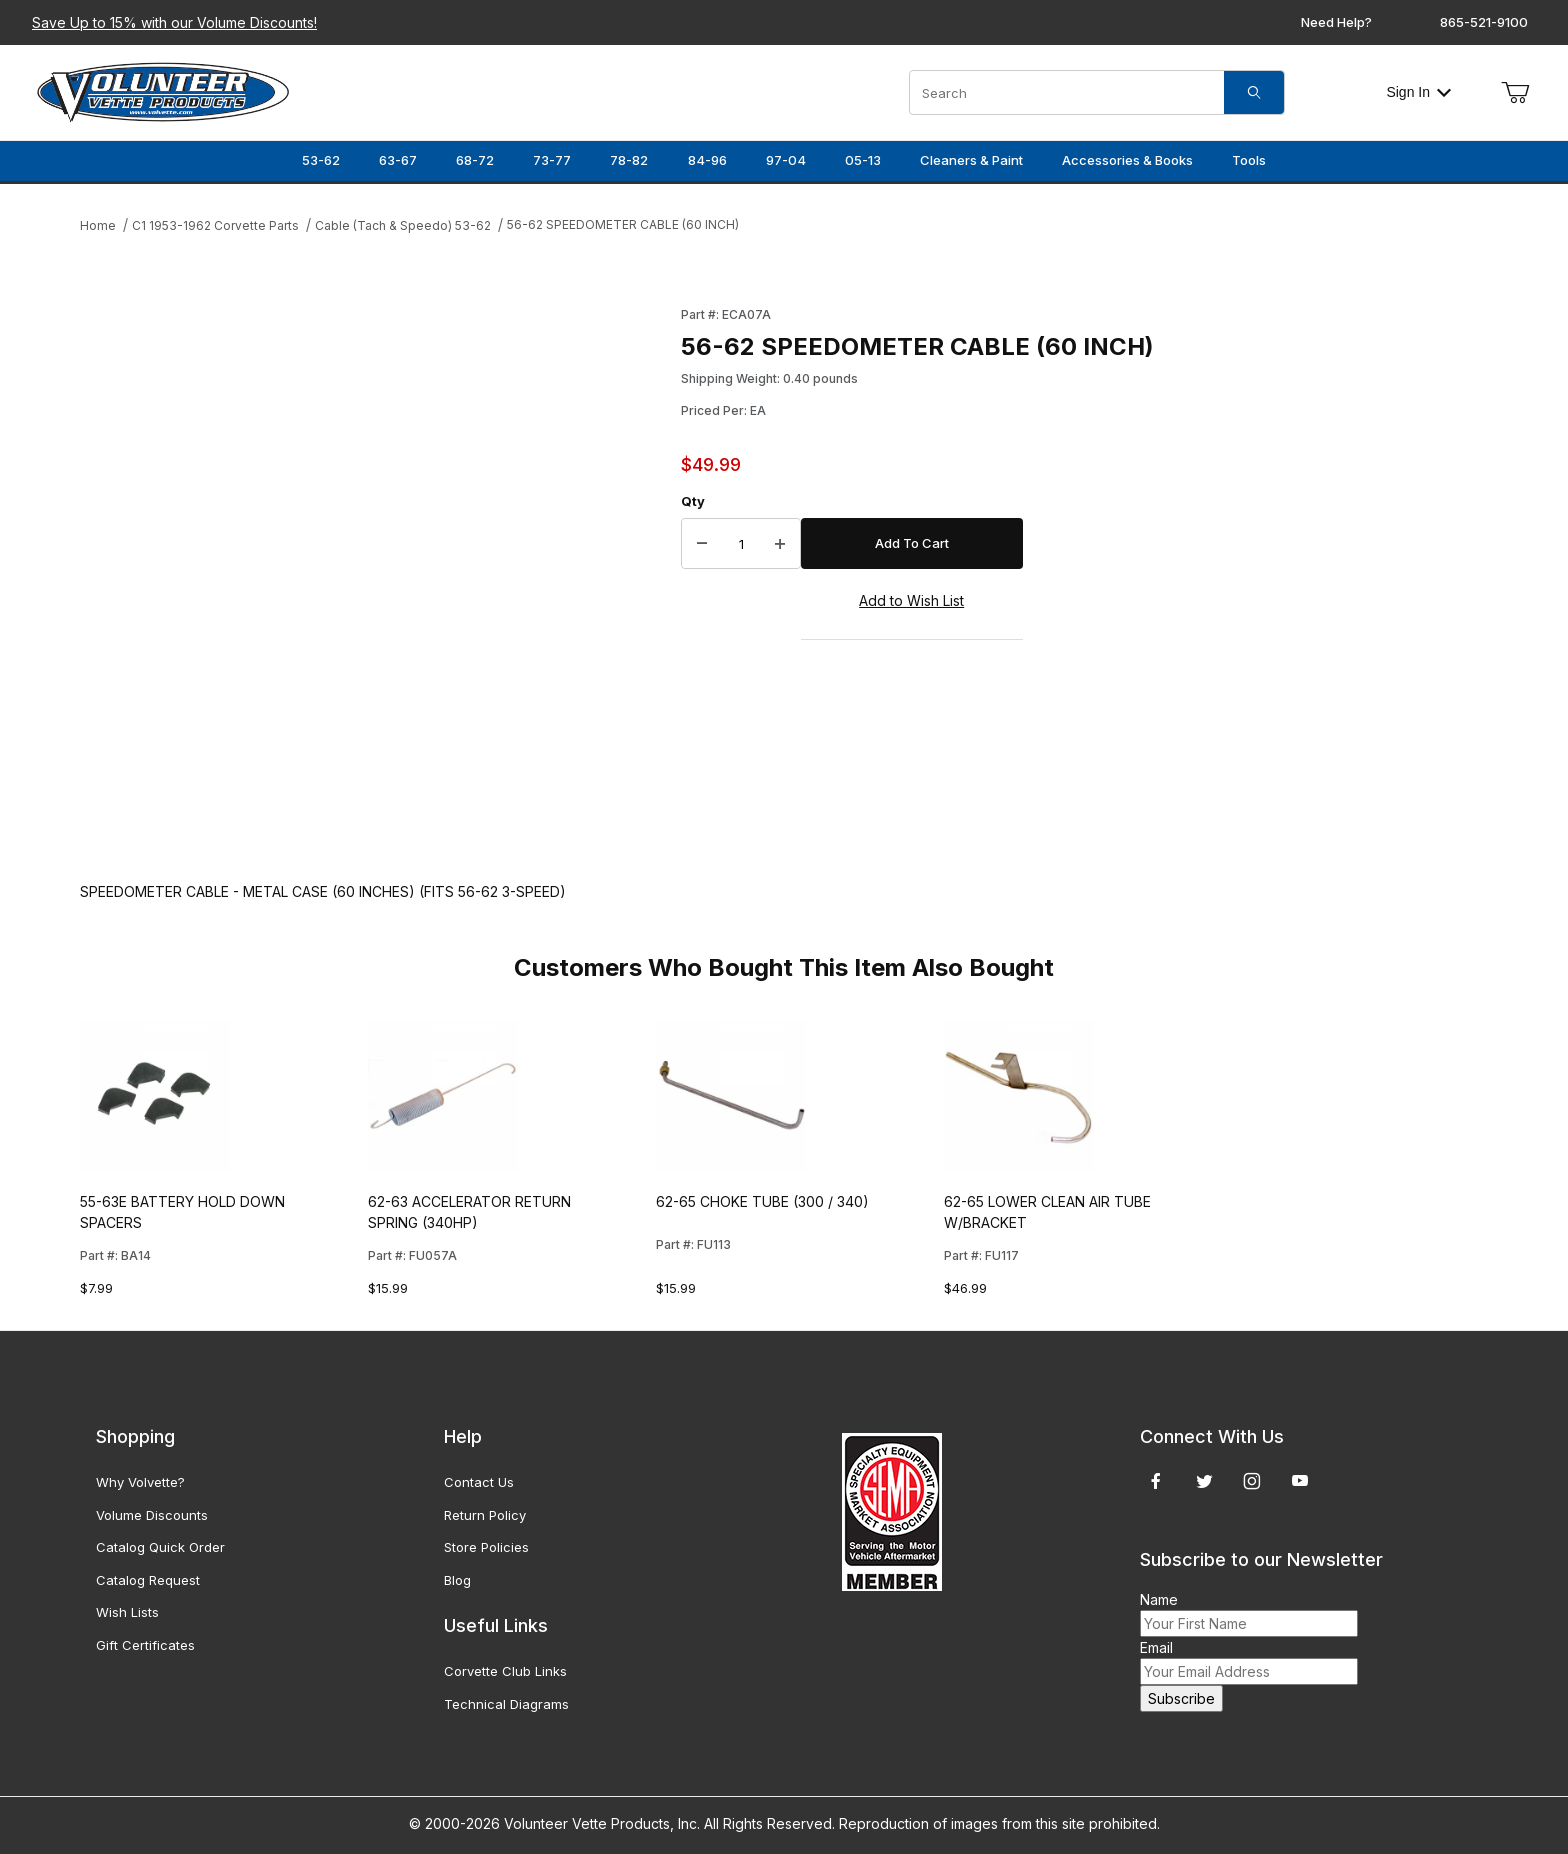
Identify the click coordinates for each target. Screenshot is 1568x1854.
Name (1159, 1599)
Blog (457, 1580)
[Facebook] (1156, 1481)
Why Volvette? (140, 1482)
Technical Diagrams (506, 1704)
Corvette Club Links (505, 1671)
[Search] (1254, 92)
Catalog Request (148, 1580)
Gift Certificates (145, 1645)
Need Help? (1336, 22)
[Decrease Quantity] (702, 544)
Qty (693, 501)
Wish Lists (127, 1612)
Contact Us (479, 1482)
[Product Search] (1067, 92)
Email (1156, 1647)
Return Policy (485, 1515)
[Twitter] (1204, 1481)
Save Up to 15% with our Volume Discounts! (174, 22)
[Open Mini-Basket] (1515, 93)
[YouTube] (1300, 1481)
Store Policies (486, 1547)
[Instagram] (1252, 1481)
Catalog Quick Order (160, 1547)
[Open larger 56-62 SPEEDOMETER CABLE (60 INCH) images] (374, 573)
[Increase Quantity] (780, 544)
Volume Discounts (152, 1515)
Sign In (1418, 92)
